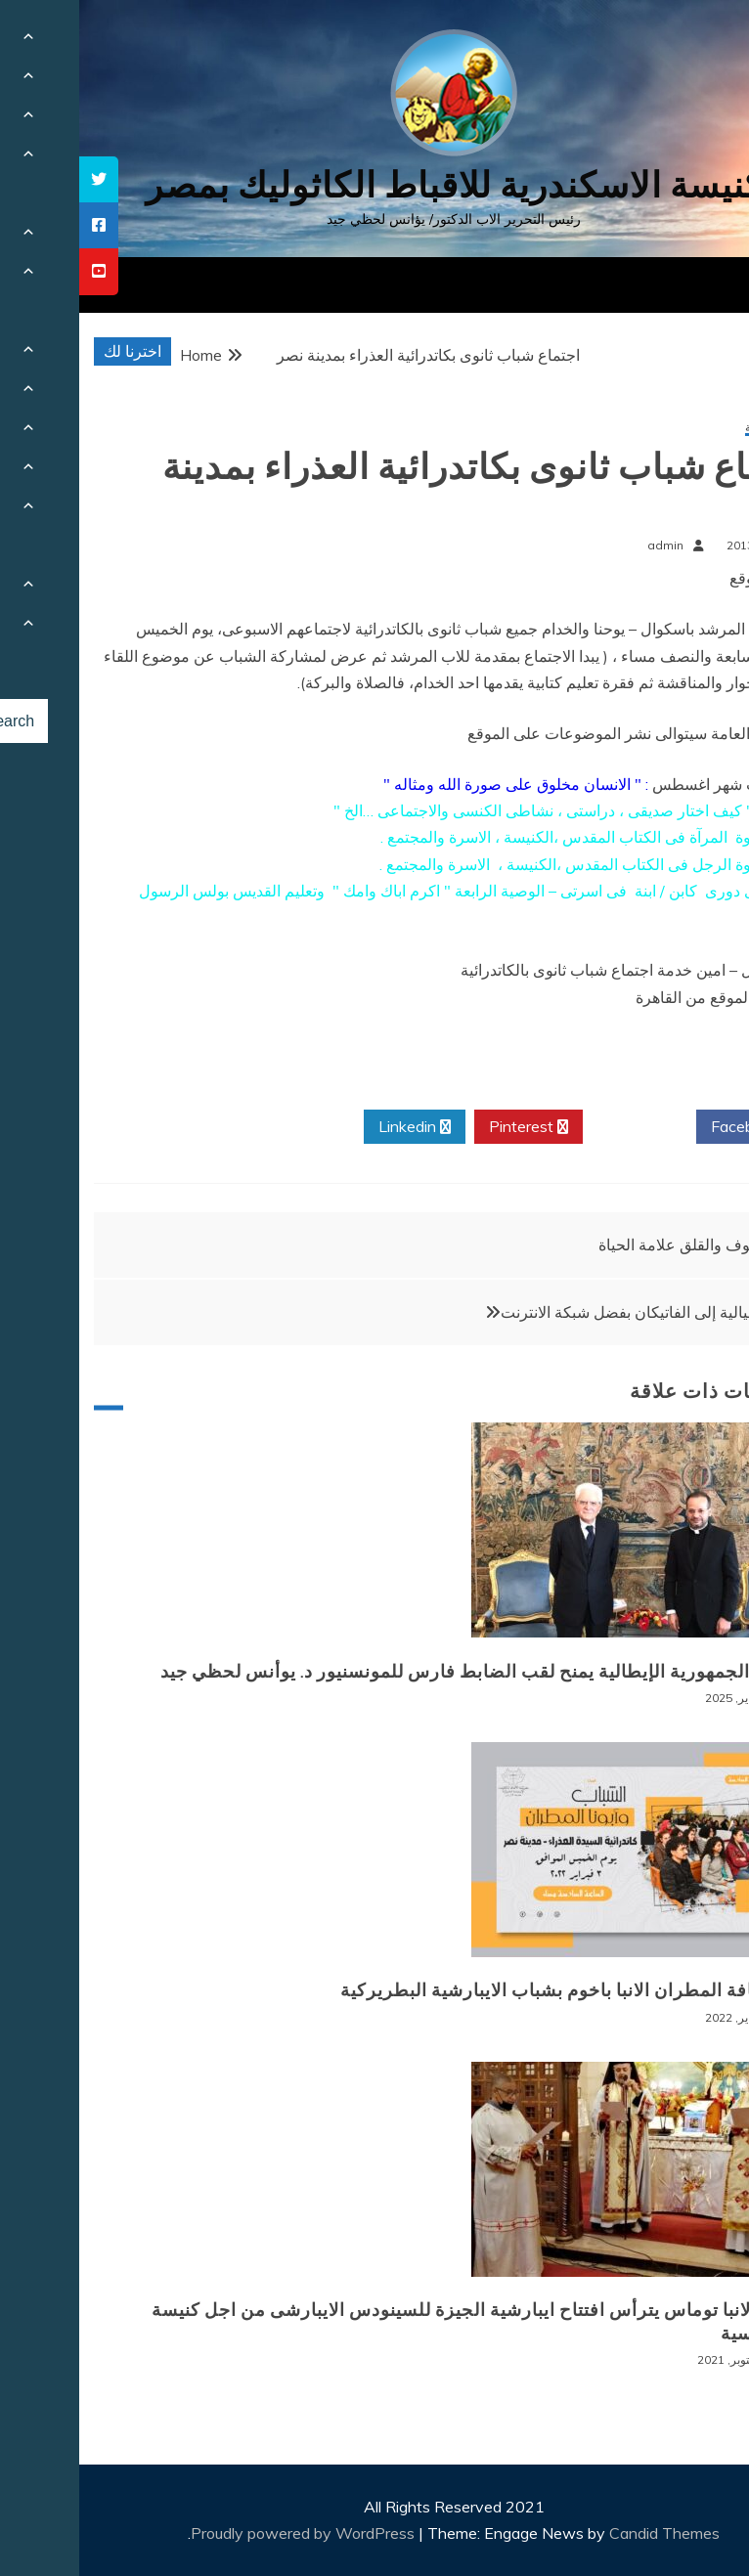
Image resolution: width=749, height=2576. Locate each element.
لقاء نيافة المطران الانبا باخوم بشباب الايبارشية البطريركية (490, 1990)
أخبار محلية (693, 427)
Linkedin (335, 1127)
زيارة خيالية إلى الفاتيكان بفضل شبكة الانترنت (568, 1312)
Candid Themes (585, 2533)
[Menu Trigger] (685, 41)
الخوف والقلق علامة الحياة (604, 1244)
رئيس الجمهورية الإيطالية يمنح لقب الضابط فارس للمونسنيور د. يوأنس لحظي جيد (400, 1671)
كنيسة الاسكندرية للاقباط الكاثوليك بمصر (374, 185)
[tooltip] (19, 179)
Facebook (673, 1127)
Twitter (560, 1127)
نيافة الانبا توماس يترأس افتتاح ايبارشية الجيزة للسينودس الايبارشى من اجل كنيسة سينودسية (396, 2321)
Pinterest (449, 1127)
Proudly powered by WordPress (225, 2533)
